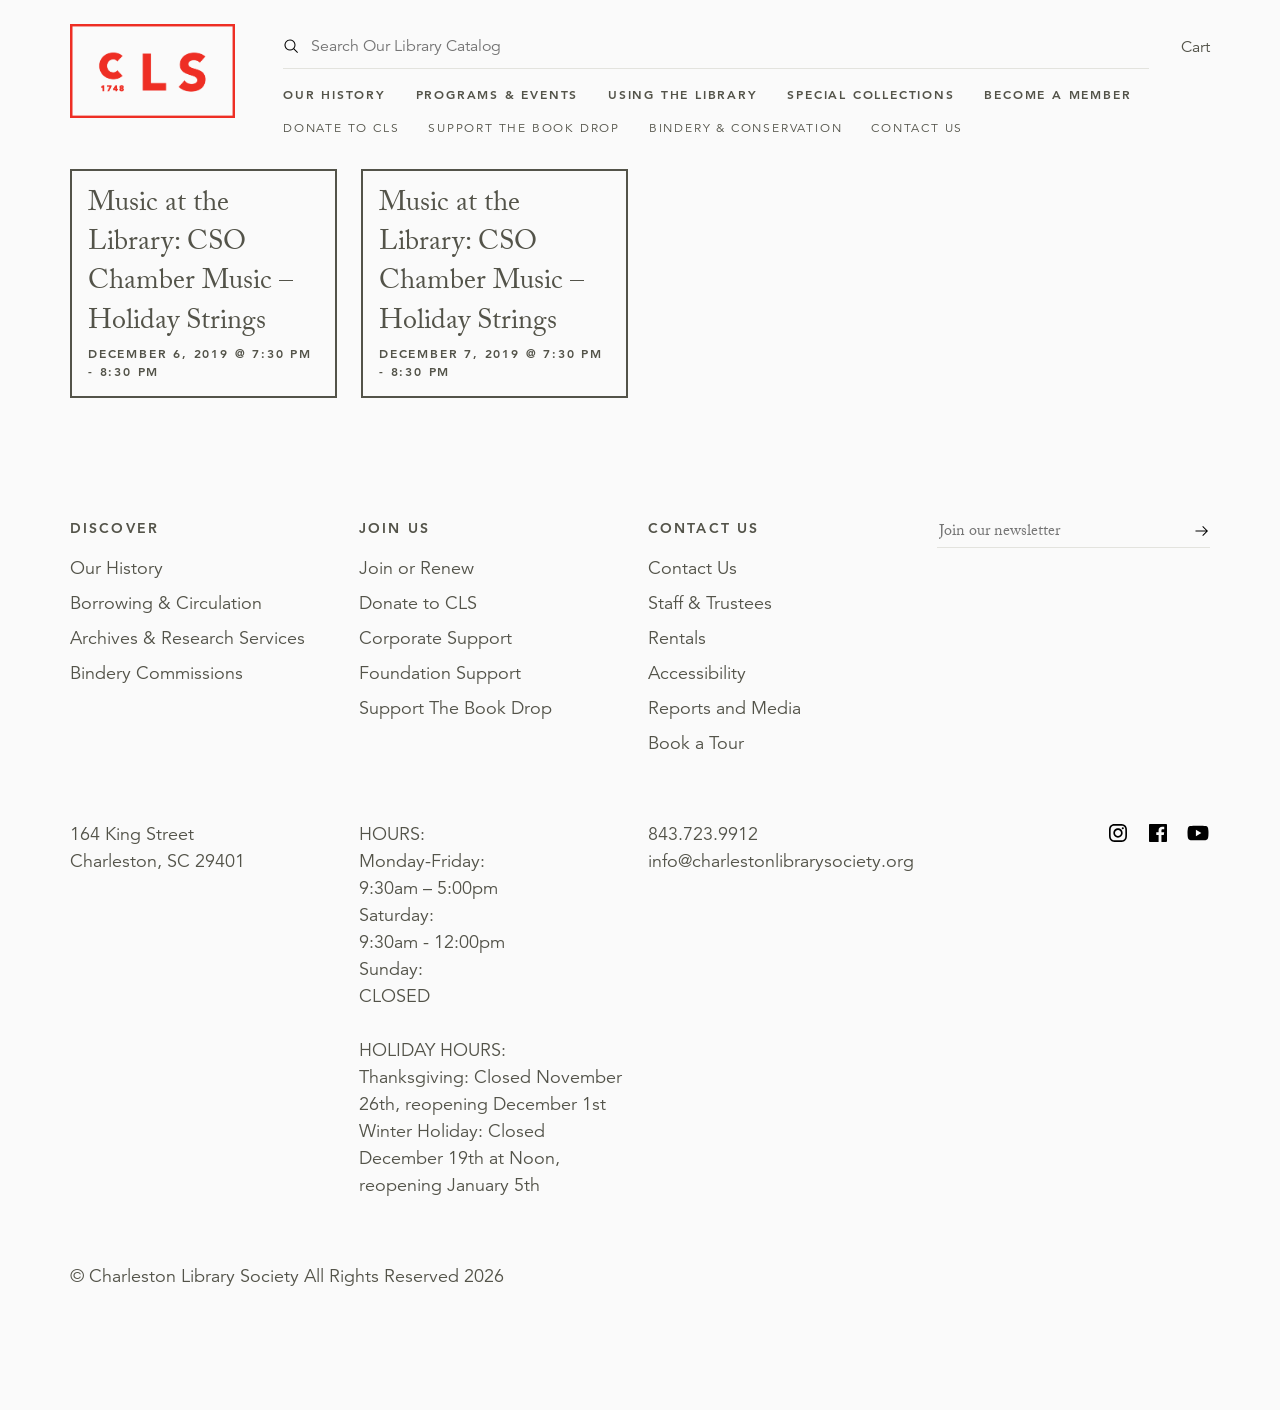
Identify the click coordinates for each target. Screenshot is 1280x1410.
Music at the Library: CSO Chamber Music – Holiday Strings (190, 265)
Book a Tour (696, 743)
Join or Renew (416, 568)
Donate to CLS (341, 127)
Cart (1195, 47)
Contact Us (917, 127)
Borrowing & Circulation (166, 603)
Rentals (677, 638)
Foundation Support (440, 673)
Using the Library (683, 94)
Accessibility (697, 673)
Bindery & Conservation (746, 127)
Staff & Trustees (710, 603)
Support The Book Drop (524, 127)
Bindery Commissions (156, 673)
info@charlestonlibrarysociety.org (781, 861)
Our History (334, 94)
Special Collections (870, 94)
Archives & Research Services (187, 638)
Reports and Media (724, 708)
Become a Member (1057, 94)
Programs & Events (497, 94)
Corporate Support (435, 638)
